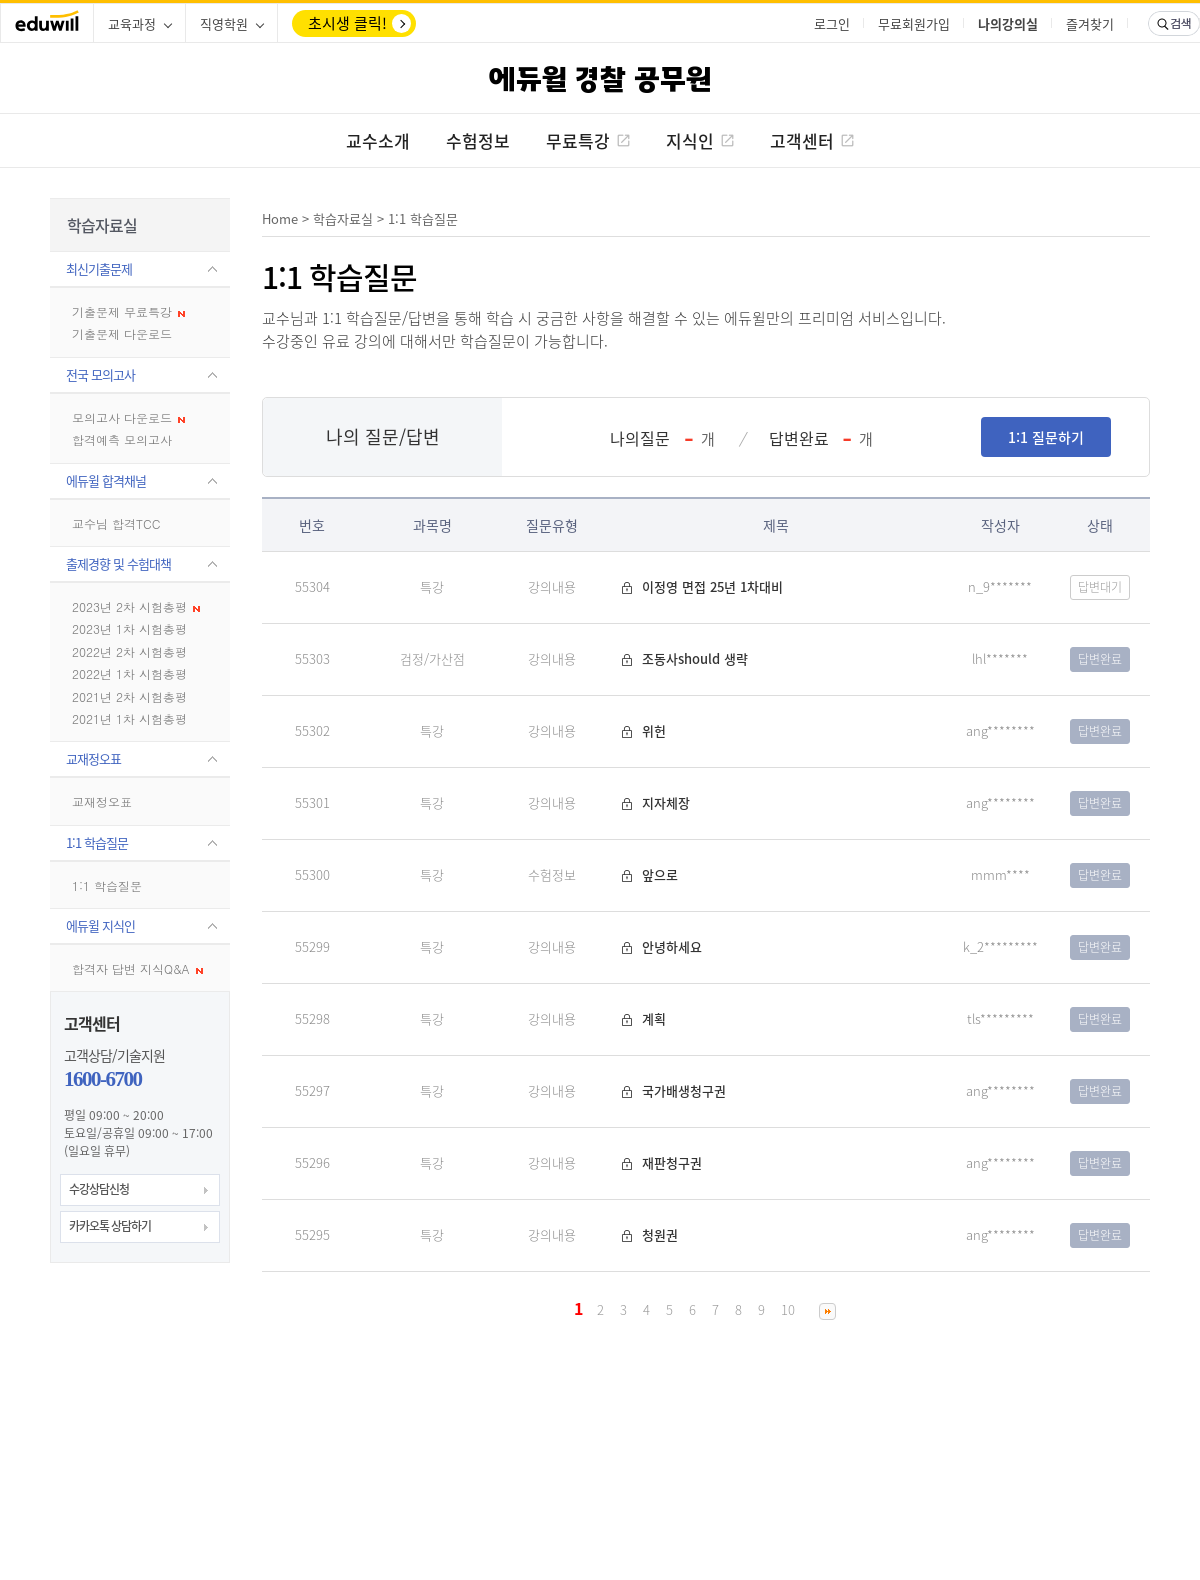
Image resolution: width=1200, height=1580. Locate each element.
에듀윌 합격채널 (106, 480)
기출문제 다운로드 (122, 333)
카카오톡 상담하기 (110, 1226)
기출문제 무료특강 (128, 311)
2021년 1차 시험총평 (129, 718)
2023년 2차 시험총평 (136, 606)
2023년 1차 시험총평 (129, 628)
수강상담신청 (99, 1189)
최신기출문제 (99, 268)
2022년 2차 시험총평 (129, 651)
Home (280, 218)
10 (788, 1309)
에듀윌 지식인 (100, 925)
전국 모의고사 (100, 374)
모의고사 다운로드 (128, 417)
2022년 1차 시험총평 (129, 673)
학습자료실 (343, 218)
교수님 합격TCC (116, 523)
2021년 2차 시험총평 (129, 696)
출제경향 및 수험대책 (118, 563)
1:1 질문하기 (1046, 437)
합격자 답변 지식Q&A (137, 968)
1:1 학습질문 (97, 842)
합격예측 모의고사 (122, 439)
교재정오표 (93, 758)
